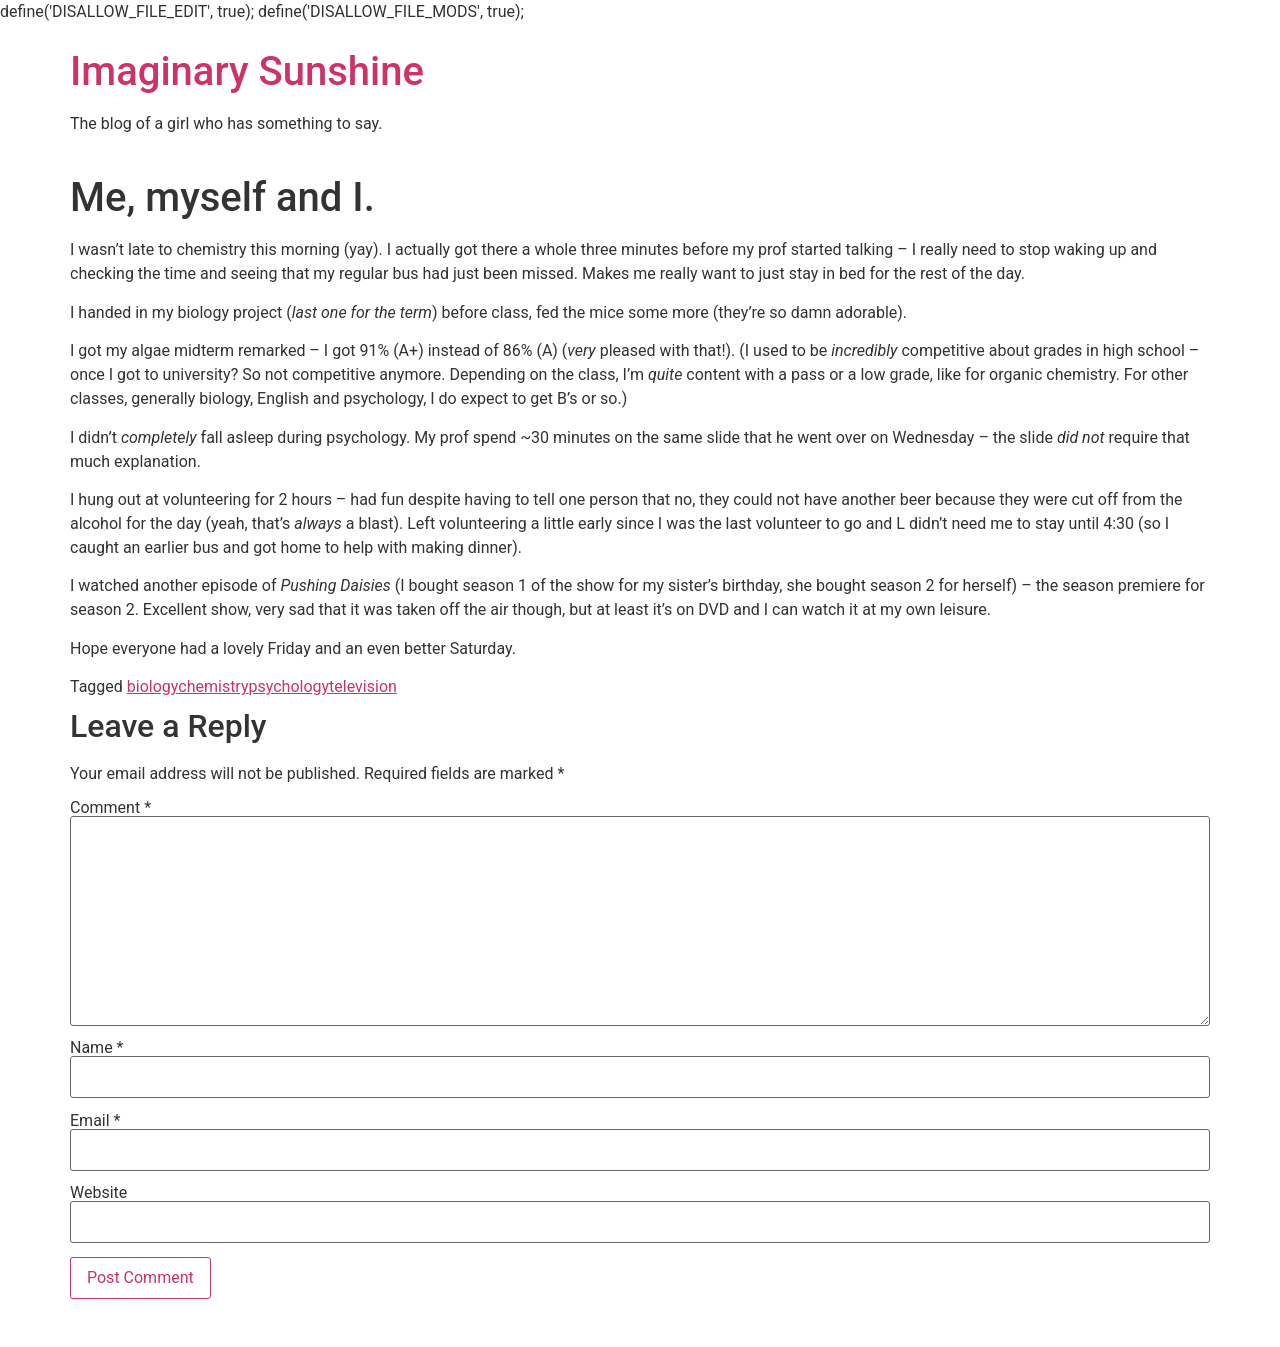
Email (95, 1121)
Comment (110, 808)
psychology (289, 686)
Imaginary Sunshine (247, 71)
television (363, 686)
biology (152, 686)
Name (97, 1048)
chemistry (213, 686)
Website (98, 1193)
